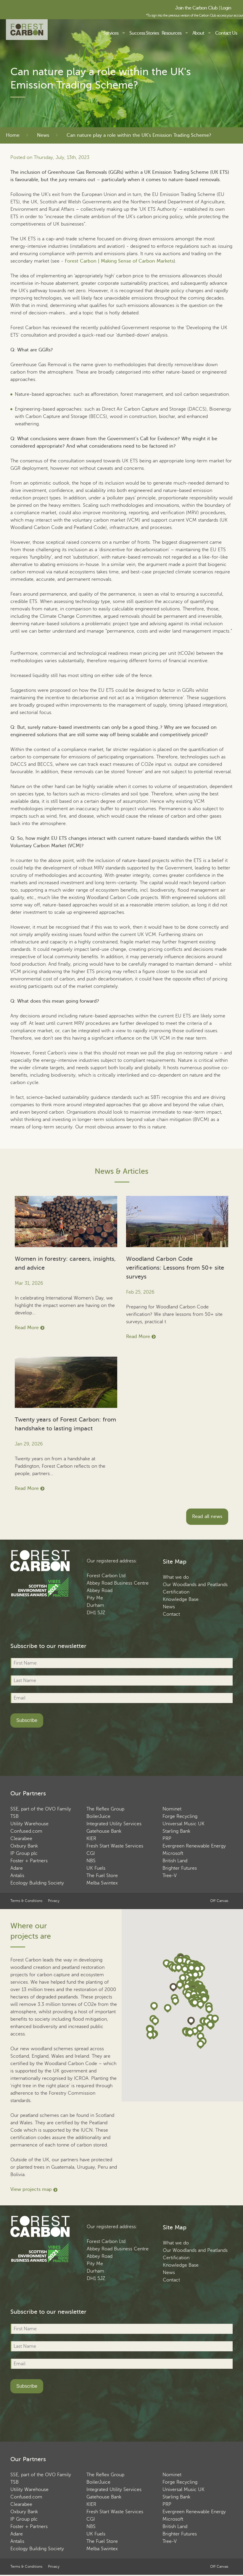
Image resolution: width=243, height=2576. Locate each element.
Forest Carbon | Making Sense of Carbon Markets (119, 261)
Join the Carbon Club (196, 8)
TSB (14, 1816)
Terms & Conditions (26, 1901)
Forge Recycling (179, 1816)
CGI (90, 1853)
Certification (176, 1592)
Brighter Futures (179, 1868)
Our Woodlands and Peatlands (195, 1584)
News (43, 135)
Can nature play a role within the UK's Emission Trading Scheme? (139, 135)
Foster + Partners (29, 1860)
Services (110, 33)
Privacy (53, 1901)
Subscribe (26, 1720)
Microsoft (172, 1853)
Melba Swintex (102, 1883)
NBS (91, 1860)
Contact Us (226, 33)
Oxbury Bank (24, 1846)
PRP (166, 1838)
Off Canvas (219, 1901)
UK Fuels (95, 1868)
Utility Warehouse (29, 1823)
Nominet (171, 1809)
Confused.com (26, 1831)
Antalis (17, 1875)
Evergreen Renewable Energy (194, 1846)
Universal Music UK (183, 1823)
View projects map (31, 2189)
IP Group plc (24, 1853)
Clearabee (21, 1838)
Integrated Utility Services (113, 1823)
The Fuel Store (102, 1875)
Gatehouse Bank (103, 1831)
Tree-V (169, 1875)
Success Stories (144, 33)
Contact (171, 1614)
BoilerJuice (98, 1816)
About (198, 33)
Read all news (207, 1516)
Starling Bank (176, 1831)
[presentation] (55, 1746)
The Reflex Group (105, 1809)
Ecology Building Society (37, 1883)
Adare (16, 1868)
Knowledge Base (181, 1599)
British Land (174, 1860)
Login (226, 8)
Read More (27, 1327)
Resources (171, 33)
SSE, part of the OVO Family (40, 1809)
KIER (91, 1838)
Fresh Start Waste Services (114, 1846)
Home (13, 135)
